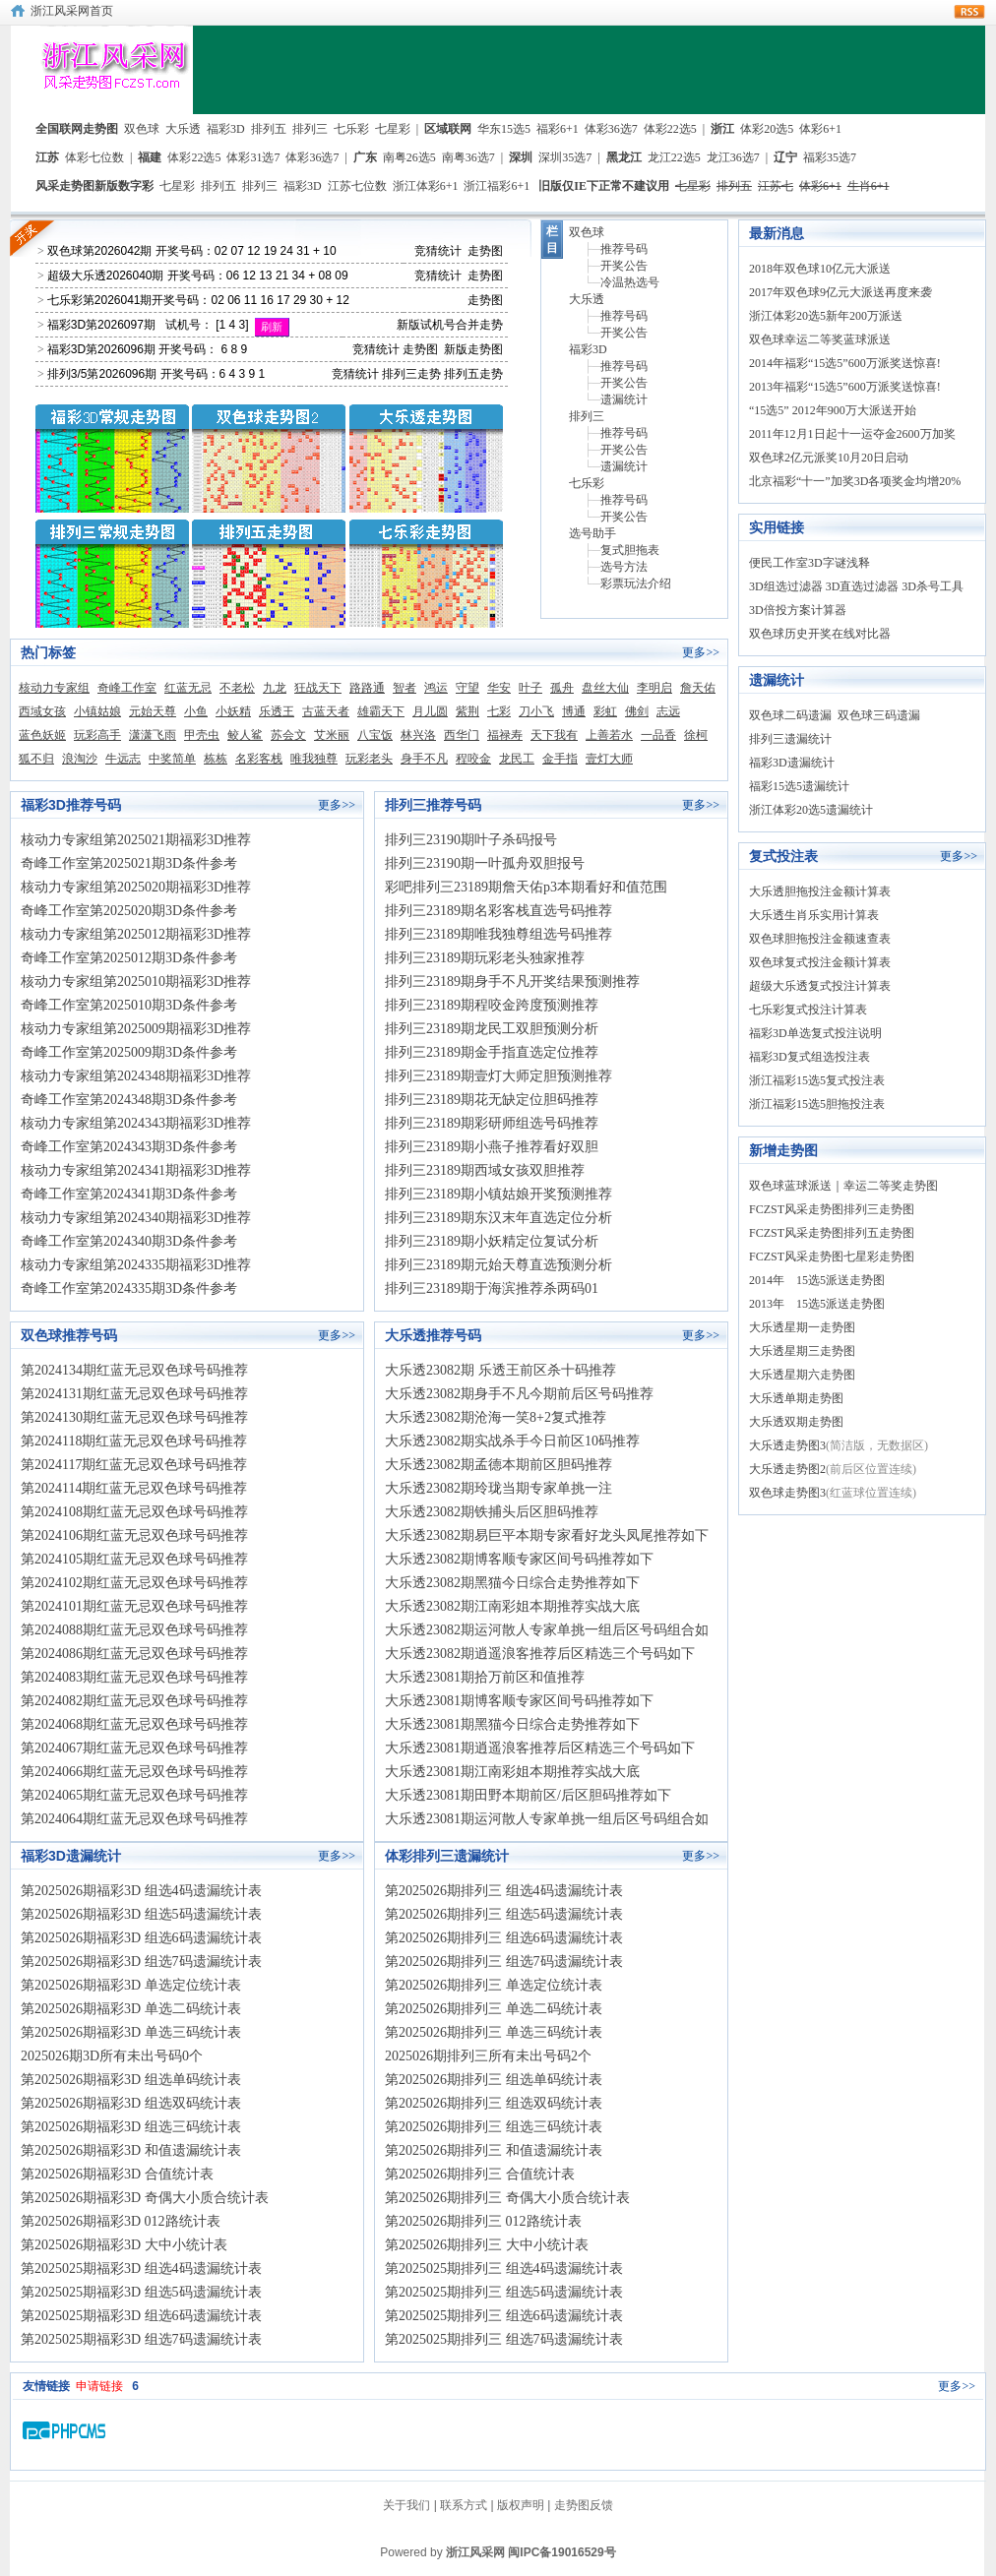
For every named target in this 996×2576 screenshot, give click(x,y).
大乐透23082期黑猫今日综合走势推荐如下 (512, 1582)
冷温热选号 (629, 282)
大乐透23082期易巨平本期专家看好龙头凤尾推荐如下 (547, 1535)
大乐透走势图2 (787, 1469)
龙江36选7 (733, 157)
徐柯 (696, 735)
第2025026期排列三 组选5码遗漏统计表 (504, 1914)
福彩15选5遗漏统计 (799, 786)
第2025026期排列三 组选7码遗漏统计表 (504, 1961)
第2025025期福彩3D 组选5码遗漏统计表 (141, 2292)
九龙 (274, 688)
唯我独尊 (314, 759)
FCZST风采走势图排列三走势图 (831, 1209)
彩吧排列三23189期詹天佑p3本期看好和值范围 (526, 887)
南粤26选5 (409, 157)
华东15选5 (503, 129)
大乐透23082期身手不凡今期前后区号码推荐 (519, 1393)
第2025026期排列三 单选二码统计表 (493, 2008)
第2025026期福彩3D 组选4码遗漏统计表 (141, 1890)
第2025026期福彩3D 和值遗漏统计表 (131, 2150)
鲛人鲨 (245, 735)
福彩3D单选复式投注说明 (815, 1033)
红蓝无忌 (188, 688)
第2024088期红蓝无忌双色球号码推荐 (134, 1630)
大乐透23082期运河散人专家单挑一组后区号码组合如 (547, 1630)
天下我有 (554, 735)
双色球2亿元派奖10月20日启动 (828, 457)
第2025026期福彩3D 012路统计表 (120, 2221)
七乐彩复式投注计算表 (808, 1009)
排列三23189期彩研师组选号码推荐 (491, 1123)
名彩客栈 (258, 759)
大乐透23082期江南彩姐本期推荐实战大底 (512, 1606)
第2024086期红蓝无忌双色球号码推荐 (134, 1653)
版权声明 (520, 2505)
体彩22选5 (670, 129)
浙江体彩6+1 (426, 186)
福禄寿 (505, 735)
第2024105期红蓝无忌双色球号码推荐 (134, 1559)
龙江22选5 (674, 157)
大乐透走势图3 (787, 1445)
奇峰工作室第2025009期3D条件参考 (129, 1052)
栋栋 (215, 759)
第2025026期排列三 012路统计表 (483, 2221)
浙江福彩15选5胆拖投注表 (817, 1104)
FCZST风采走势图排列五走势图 (831, 1233)
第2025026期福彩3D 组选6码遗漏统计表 (141, 1938)
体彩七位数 (94, 157)
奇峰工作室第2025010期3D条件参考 (129, 1005)
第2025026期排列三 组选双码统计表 (493, 2103)
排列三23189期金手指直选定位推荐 (491, 1052)
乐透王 (276, 711)
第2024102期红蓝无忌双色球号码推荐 (134, 1582)
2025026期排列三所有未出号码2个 (488, 2056)
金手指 (560, 759)
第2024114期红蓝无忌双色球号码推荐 (134, 1488)
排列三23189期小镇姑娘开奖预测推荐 (498, 1194)
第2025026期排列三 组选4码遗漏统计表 (504, 1890)
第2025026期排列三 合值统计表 (480, 2174)
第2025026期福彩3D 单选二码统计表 (131, 2008)
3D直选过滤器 (863, 586)
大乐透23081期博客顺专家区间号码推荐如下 (519, 1700)
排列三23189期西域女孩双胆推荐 (485, 1170)
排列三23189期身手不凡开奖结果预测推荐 (512, 981)
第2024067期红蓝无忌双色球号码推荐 (134, 1748)
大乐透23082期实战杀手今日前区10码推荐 (512, 1441)
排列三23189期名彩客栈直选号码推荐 (498, 910)
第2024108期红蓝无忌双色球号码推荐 (134, 1511)
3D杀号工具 (933, 586)
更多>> (700, 652)
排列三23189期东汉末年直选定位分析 (498, 1217)
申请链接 (99, 2386)
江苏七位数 (357, 186)
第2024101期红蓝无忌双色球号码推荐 (134, 1606)
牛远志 (123, 759)
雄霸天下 (381, 711)
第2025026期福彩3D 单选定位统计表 (131, 1985)
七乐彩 (351, 129)
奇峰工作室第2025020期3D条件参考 (129, 910)
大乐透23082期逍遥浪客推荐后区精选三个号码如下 (540, 1653)
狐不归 (36, 759)
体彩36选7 (611, 129)
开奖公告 (624, 266)
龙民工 (516, 759)
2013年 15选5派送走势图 (817, 1304)
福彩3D (226, 129)
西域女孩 (42, 711)
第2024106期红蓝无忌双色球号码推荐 (134, 1535)
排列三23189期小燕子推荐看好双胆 (491, 1146)
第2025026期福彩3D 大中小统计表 (124, 2245)
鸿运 (436, 688)
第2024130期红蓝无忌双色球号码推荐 (134, 1417)
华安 (499, 688)
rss (969, 12)
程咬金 (473, 759)
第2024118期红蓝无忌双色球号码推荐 (134, 1441)
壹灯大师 (609, 759)
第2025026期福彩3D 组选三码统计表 (131, 2126)
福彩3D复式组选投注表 (809, 1057)
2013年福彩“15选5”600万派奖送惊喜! (845, 387)
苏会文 (288, 735)
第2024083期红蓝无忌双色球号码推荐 (134, 1677)
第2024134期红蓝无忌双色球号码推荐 (134, 1370)
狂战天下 (318, 688)
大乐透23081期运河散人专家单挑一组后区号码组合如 (547, 1818)
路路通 (367, 688)
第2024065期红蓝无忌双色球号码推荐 (134, 1795)
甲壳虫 (201, 735)
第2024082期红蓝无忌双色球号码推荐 (134, 1700)
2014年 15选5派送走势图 (817, 1280)
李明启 (654, 688)
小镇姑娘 (97, 711)
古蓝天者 (325, 711)
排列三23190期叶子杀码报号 (471, 839)
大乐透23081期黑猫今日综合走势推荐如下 (512, 1724)
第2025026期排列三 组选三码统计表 (493, 2126)
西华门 (461, 735)
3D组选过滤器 (786, 586)
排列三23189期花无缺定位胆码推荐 (491, 1099)
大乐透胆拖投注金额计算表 (820, 891)
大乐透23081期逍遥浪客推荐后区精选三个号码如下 (540, 1748)
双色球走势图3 (787, 1493)
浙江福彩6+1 (496, 186)
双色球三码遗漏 (879, 715)
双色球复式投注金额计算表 (820, 962)
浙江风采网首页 (72, 11)
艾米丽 (331, 735)
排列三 (310, 129)
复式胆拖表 (629, 550)
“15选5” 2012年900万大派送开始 (832, 410)
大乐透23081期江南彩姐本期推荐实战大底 (512, 1771)
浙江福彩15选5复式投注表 (817, 1080)
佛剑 (637, 711)
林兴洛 (418, 735)
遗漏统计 (624, 399)
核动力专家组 (54, 688)
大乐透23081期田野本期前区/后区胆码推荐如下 (528, 1795)
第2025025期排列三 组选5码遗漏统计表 (504, 2292)
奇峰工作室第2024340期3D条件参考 (129, 1241)
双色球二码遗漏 (790, 715)
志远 (668, 711)
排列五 (268, 129)
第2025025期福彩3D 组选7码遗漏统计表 (141, 2339)
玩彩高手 (97, 735)
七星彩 (392, 129)
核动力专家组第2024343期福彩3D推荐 (136, 1123)
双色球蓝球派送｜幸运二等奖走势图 (843, 1186)
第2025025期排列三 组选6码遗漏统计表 (504, 2315)
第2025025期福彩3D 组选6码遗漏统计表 (141, 2315)
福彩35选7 (829, 157)
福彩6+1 (557, 129)
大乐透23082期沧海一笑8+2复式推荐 (495, 1417)
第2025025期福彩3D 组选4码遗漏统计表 (141, 2268)
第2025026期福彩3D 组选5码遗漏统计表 (141, 1914)
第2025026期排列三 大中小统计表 (487, 2245)
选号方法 (624, 567)
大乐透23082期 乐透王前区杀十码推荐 (500, 1370)
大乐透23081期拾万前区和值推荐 (485, 1677)
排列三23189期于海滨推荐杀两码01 (491, 1288)
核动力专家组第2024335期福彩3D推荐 (136, 1264)
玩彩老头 (369, 759)
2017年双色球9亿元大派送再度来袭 (840, 292)
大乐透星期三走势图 (802, 1351)
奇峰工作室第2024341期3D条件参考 (129, 1194)
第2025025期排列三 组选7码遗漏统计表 (504, 2339)
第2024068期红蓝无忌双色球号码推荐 (134, 1724)
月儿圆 (430, 711)
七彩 (499, 711)
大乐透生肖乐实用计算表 (814, 915)
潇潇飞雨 (152, 735)
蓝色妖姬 (42, 735)
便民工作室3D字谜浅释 (809, 563)
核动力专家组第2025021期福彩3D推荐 (136, 839)
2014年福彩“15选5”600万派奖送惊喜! (845, 363)
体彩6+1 (820, 129)
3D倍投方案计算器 (797, 610)
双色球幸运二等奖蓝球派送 (820, 339)
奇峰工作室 (126, 688)
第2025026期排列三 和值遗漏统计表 (493, 2150)
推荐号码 (624, 249)
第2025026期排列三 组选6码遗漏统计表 (504, 1938)
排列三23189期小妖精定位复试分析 (491, 1241)
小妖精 (233, 711)
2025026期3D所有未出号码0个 (112, 2056)
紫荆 (467, 711)
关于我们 (406, 2505)
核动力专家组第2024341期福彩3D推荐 (136, 1170)
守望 (467, 688)
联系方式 (463, 2505)
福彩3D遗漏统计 (792, 762)
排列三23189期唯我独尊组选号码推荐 (498, 934)
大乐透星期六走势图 (802, 1374)
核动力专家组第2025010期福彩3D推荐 (136, 981)
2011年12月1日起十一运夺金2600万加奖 (852, 434)
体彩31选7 (253, 157)
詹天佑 (698, 688)
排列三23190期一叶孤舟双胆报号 (485, 863)
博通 (574, 711)
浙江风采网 (475, 2552)
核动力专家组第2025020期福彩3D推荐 (136, 887)
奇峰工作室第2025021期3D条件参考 (129, 863)
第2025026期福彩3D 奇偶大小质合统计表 (145, 2197)
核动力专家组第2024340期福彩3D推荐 (136, 1217)
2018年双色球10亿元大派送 (820, 269)
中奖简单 (172, 759)
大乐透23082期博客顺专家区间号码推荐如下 (519, 1559)
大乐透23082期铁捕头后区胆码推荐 (491, 1511)
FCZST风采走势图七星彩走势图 (831, 1256)
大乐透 (183, 129)
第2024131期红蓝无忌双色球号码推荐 (134, 1393)
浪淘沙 (79, 759)
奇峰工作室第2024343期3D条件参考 (129, 1146)
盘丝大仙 (605, 688)
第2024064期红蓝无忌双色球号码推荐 (134, 1818)
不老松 (237, 688)
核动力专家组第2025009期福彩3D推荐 (136, 1028)
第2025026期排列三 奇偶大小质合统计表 (507, 2197)
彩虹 (605, 711)
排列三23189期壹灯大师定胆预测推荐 (498, 1076)
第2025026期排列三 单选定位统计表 (493, 1985)
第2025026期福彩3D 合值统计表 (117, 2174)
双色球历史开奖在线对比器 (820, 634)
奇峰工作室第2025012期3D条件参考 (129, 958)
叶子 (530, 688)
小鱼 (196, 711)
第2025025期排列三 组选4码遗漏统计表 (504, 2268)
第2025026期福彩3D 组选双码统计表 (131, 2103)
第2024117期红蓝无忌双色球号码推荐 (134, 1464)
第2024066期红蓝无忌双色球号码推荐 (134, 1771)
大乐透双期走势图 (796, 1422)
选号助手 (592, 533)
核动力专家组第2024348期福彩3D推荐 (136, 1076)
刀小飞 (536, 711)
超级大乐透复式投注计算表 (820, 986)
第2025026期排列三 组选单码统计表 (493, 2079)
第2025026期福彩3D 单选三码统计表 (131, 2032)
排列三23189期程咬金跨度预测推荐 (491, 1005)
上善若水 (609, 735)
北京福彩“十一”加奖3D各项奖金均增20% (855, 481)
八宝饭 (375, 735)
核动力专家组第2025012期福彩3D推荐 (136, 934)
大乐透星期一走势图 (802, 1327)
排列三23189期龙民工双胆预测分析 (491, 1028)
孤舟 (562, 688)
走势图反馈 (583, 2505)
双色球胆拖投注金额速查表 (820, 939)
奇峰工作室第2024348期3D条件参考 (129, 1099)
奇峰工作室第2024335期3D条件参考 (129, 1288)
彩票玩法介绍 (635, 583)
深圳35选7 (564, 157)
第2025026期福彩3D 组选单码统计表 (131, 2079)
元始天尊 (152, 711)
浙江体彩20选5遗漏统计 (811, 810)
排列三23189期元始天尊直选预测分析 (498, 1264)
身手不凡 (424, 759)
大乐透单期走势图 (796, 1398)
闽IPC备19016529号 (561, 2552)
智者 (404, 688)
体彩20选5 (766, 129)
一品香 (658, 735)
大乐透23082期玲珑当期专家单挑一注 (498, 1488)
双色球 (141, 129)
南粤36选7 (468, 157)
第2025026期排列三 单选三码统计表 (493, 2032)
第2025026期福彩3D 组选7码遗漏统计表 (141, 1961)
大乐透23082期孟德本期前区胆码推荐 (498, 1464)
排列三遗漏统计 (790, 739)
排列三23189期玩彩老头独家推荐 (485, 958)
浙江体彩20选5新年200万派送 (826, 316)
